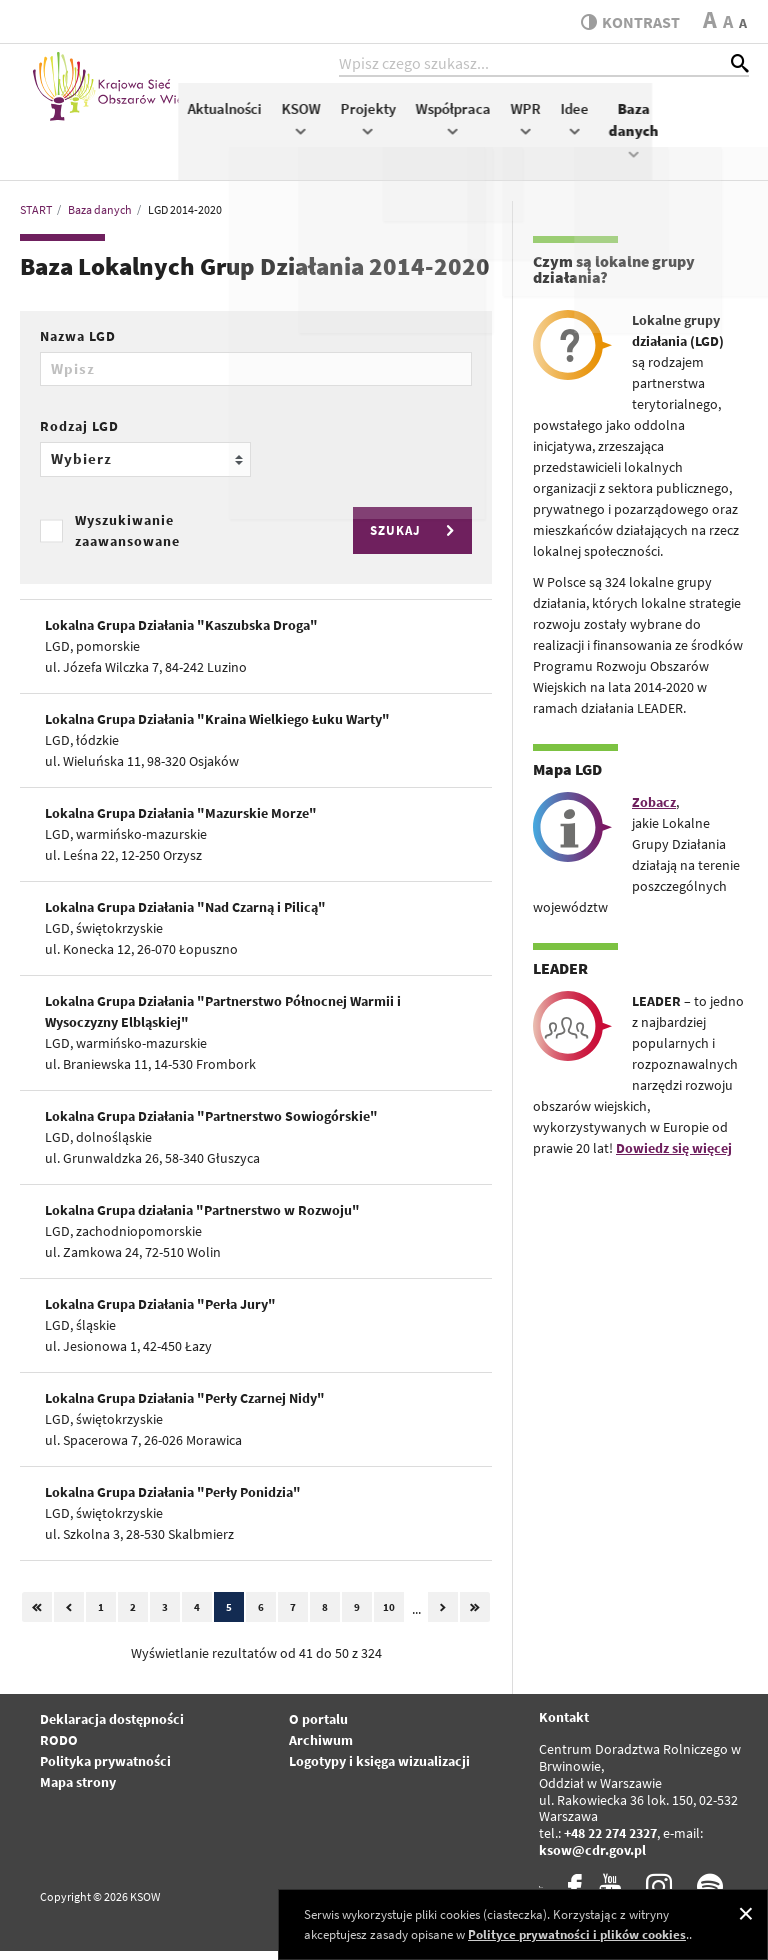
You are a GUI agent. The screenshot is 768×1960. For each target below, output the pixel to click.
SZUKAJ (415, 540)
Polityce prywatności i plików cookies (577, 1934)
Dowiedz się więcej (674, 1158)
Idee (672, 126)
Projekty (465, 126)
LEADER (560, 978)
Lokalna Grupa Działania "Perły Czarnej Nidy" (185, 1408)
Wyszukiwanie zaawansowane (127, 539)
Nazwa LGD (78, 346)
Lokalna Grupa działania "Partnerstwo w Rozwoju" (202, 1220)
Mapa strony (78, 1792)
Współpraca (550, 126)
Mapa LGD (567, 779)
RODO (59, 1750)
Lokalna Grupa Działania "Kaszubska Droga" (181, 635)
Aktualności (322, 116)
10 (389, 1617)
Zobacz (654, 812)
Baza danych (731, 137)
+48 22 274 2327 (610, 1843)
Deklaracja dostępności (112, 1729)
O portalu (318, 1729)
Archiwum (321, 1750)
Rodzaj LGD (79, 436)
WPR (623, 126)
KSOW (398, 126)
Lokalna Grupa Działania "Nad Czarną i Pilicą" (185, 917)
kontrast (626, 22)
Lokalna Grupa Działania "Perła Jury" (160, 1314)
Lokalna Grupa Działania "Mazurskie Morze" (181, 823)
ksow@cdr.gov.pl (592, 1860)
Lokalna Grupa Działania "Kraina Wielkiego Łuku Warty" (217, 729)
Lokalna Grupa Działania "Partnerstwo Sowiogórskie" (211, 1126)
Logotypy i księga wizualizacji (379, 1771)
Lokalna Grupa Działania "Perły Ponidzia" (173, 1502)
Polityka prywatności (105, 1771)
